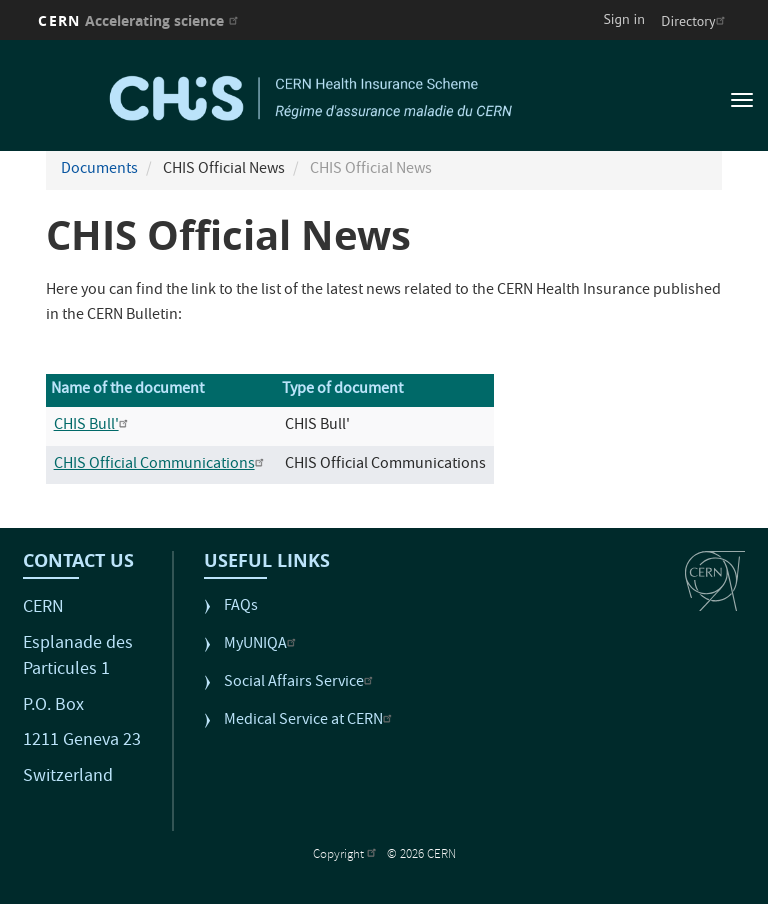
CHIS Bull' (93, 426)
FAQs (241, 607)
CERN (140, 20)
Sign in (624, 19)
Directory (695, 21)
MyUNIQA (262, 645)
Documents (99, 170)
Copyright (347, 855)
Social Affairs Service (301, 683)
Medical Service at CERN (310, 721)
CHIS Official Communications (161, 465)
